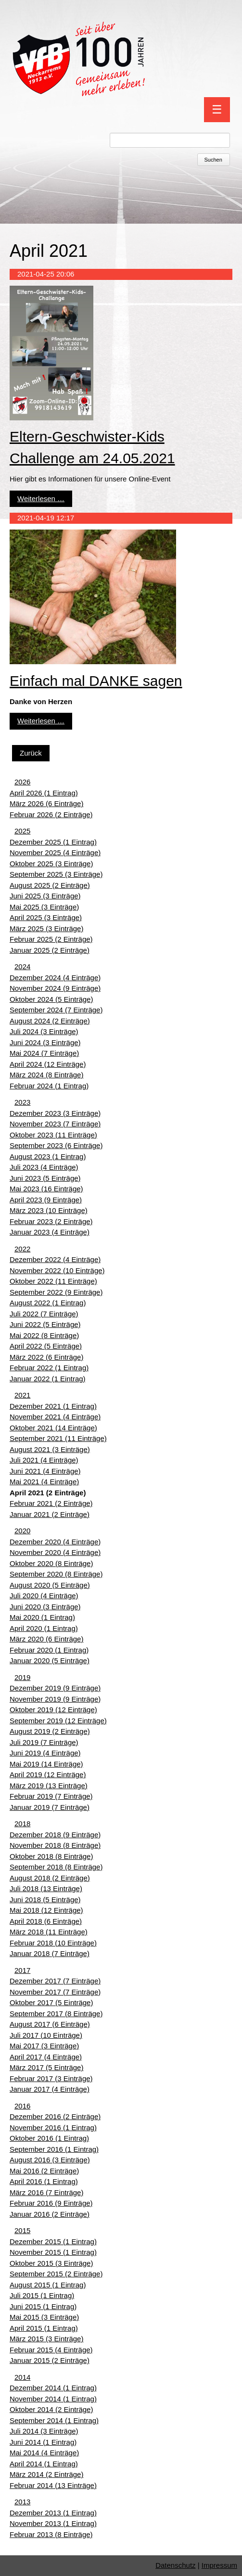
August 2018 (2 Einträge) (50, 1878)
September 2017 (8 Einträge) (56, 2013)
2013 (22, 2502)
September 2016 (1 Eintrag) (54, 2149)
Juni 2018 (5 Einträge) (45, 1899)
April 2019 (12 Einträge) (48, 1774)
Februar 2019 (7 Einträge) (51, 1796)
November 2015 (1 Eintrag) (53, 2252)
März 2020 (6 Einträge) (46, 1639)
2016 (22, 2106)
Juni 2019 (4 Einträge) (45, 1753)
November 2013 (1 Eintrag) (53, 2523)
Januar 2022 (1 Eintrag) (48, 1379)
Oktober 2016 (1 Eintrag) (49, 2138)
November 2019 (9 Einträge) (55, 1699)
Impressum (219, 2565)
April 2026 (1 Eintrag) (44, 793)
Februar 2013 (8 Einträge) (51, 2534)
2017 (22, 1970)
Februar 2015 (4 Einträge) (51, 2350)
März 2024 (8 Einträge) (46, 1075)
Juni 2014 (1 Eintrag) (43, 2442)
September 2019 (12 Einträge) (58, 1721)
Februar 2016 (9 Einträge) (51, 2203)
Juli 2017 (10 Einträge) (46, 2035)
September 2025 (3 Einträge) (56, 874)
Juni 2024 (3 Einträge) (45, 1042)
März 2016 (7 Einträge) (46, 2192)
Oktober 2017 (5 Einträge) (51, 2002)
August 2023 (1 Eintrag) (48, 1156)
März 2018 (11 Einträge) (49, 1932)
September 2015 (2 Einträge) (56, 2274)
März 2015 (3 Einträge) (46, 2339)
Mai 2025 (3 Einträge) (44, 907)
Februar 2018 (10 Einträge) (53, 1943)
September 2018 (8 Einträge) (56, 1867)
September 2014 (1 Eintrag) (54, 2420)
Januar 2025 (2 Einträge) (49, 950)
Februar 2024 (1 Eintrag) (49, 1086)
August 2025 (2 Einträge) (50, 885)
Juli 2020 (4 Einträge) (44, 1595)
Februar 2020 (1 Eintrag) (49, 1650)
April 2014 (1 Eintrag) (44, 2464)
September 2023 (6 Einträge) (56, 1145)
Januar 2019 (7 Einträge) (49, 1807)
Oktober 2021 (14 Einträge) (53, 1428)
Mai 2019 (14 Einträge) (46, 1764)
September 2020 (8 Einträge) (56, 1574)
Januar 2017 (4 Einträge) (49, 2089)
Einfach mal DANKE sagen (96, 681)
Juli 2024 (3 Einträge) (44, 1031)
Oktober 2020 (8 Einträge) (51, 1563)
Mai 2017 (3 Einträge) (44, 2046)
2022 (22, 1249)
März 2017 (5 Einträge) (46, 2067)
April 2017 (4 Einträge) (46, 2057)
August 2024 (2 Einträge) (50, 1021)
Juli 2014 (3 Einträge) (44, 2431)
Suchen (213, 160)
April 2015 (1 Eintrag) (44, 2328)
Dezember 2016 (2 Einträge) (55, 2116)
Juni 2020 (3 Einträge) (45, 1607)
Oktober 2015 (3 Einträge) (51, 2263)
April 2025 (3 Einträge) (46, 917)
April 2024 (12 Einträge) (48, 1064)
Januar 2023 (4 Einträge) (49, 1232)
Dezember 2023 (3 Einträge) (55, 1113)
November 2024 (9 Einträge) (55, 988)
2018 (22, 1823)
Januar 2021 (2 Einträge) (49, 1514)
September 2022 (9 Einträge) (56, 1292)
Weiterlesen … (40, 498)
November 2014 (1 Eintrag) (53, 2399)
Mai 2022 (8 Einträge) (44, 1335)
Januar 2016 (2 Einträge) (49, 2214)
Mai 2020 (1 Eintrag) (42, 1617)
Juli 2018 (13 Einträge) (46, 1888)
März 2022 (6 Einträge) (46, 1357)
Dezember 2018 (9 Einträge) (55, 1835)
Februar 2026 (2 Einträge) (51, 814)
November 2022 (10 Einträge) (57, 1270)
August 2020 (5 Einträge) (50, 1585)
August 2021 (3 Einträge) (50, 1449)
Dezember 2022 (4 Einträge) (55, 1259)
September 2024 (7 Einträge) (56, 1010)
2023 (22, 1102)
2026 (22, 782)
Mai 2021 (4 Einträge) (44, 1481)
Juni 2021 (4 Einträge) (45, 1471)
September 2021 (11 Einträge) (58, 1438)
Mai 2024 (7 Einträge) (44, 1053)
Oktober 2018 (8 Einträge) (51, 1856)
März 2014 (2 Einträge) (46, 2474)
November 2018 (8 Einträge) (55, 1845)
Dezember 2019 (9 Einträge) (55, 1688)
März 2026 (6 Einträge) (46, 803)
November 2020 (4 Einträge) (55, 1552)
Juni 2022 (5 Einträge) (45, 1324)
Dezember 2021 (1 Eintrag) (53, 1406)
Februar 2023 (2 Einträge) (51, 1221)
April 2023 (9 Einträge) (46, 1200)
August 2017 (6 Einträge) (50, 2024)
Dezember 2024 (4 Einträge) (55, 977)
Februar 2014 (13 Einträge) (53, 2485)
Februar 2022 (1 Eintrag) (49, 1368)
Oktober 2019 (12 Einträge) (53, 1709)
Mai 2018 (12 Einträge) (46, 1910)
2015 (22, 2230)
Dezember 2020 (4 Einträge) (55, 1542)
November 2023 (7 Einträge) (55, 1124)
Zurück (31, 753)
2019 (22, 1677)
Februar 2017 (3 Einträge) (51, 2078)
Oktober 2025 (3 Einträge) (51, 863)
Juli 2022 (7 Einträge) (44, 1314)
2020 (22, 1531)
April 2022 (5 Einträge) (46, 1346)
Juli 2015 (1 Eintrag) (42, 2295)
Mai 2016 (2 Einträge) (44, 2171)
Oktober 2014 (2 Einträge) (51, 2409)
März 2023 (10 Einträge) (49, 1210)
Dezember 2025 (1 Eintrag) (53, 842)
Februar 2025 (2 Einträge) (51, 939)
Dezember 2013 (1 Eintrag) (53, 2513)
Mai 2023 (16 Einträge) (46, 1189)
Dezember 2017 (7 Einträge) (55, 1981)
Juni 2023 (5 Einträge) (45, 1178)
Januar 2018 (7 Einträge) (49, 1953)
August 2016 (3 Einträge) (50, 2160)
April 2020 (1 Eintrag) (44, 1628)
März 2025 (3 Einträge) (46, 928)
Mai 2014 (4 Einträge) (44, 2453)
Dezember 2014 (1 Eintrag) (53, 2388)
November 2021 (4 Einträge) (55, 1417)
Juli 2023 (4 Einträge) (44, 1167)
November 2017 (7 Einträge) (55, 1992)
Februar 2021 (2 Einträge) (51, 1503)
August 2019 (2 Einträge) (50, 1731)
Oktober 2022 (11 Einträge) (53, 1281)
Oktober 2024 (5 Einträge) (51, 999)
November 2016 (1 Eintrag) (53, 2127)
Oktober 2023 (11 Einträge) (53, 1135)
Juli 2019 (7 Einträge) (44, 1742)
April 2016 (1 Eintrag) (44, 2181)
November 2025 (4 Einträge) (55, 852)
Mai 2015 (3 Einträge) (44, 2317)
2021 (22, 1395)
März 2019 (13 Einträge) (49, 1785)
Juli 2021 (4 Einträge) (44, 1460)
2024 (22, 966)
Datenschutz (175, 2565)
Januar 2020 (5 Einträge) (49, 1660)
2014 (22, 2377)
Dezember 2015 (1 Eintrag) (53, 2241)
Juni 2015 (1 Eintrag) (43, 2306)
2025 (22, 831)
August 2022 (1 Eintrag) (48, 1303)
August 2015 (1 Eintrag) (48, 2285)
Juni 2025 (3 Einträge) (45, 896)
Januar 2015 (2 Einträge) (49, 2360)
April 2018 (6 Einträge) (46, 1921)
